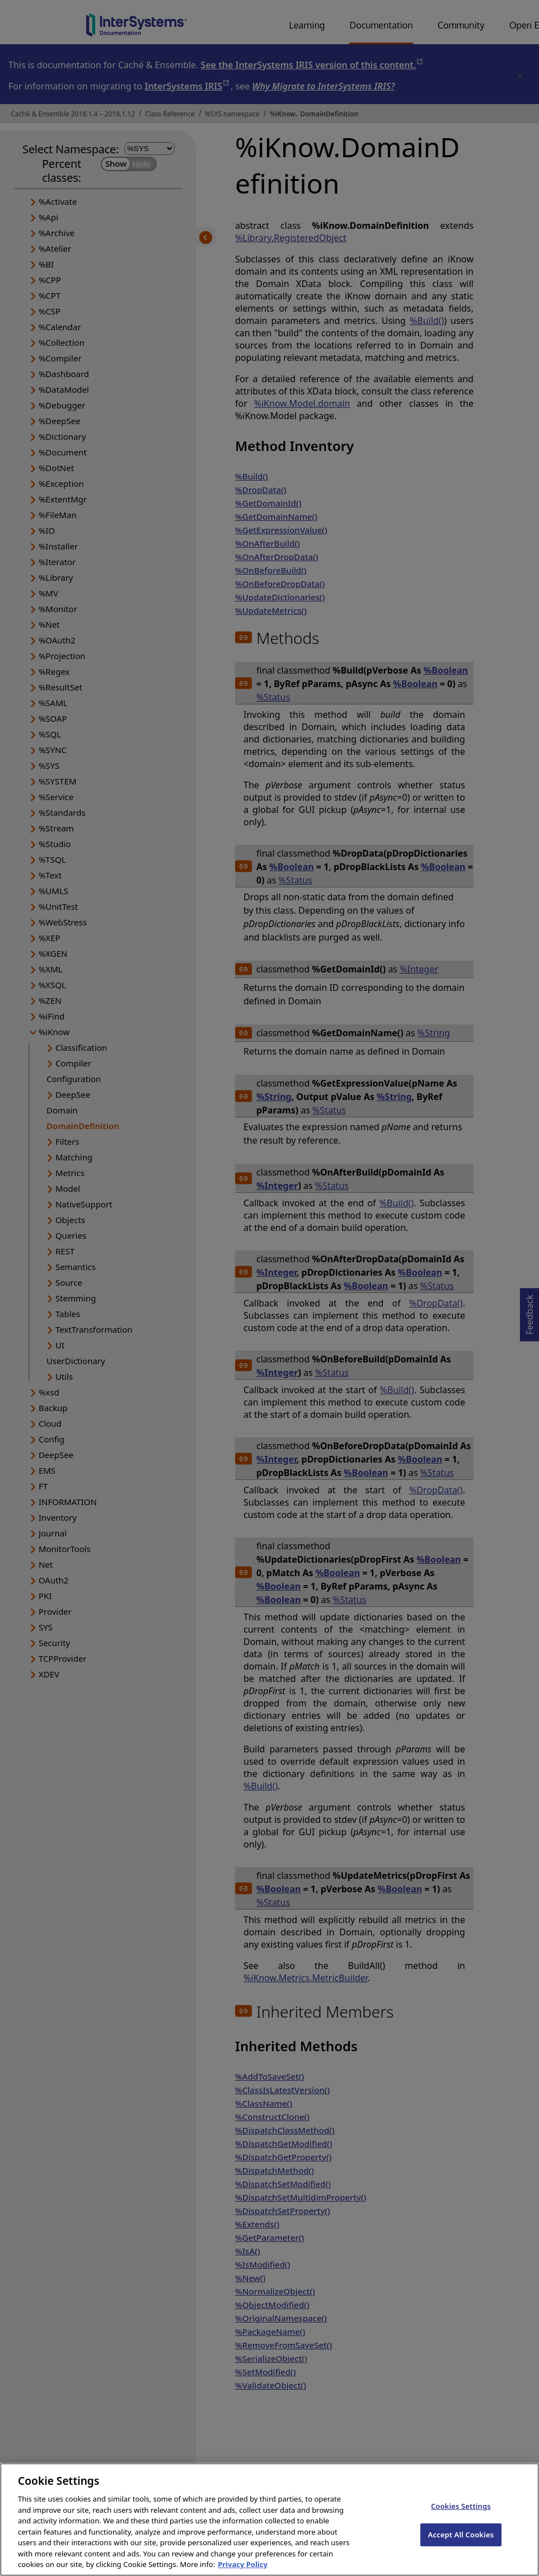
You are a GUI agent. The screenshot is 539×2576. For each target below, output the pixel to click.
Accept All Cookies (461, 2545)
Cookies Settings (461, 2517)
